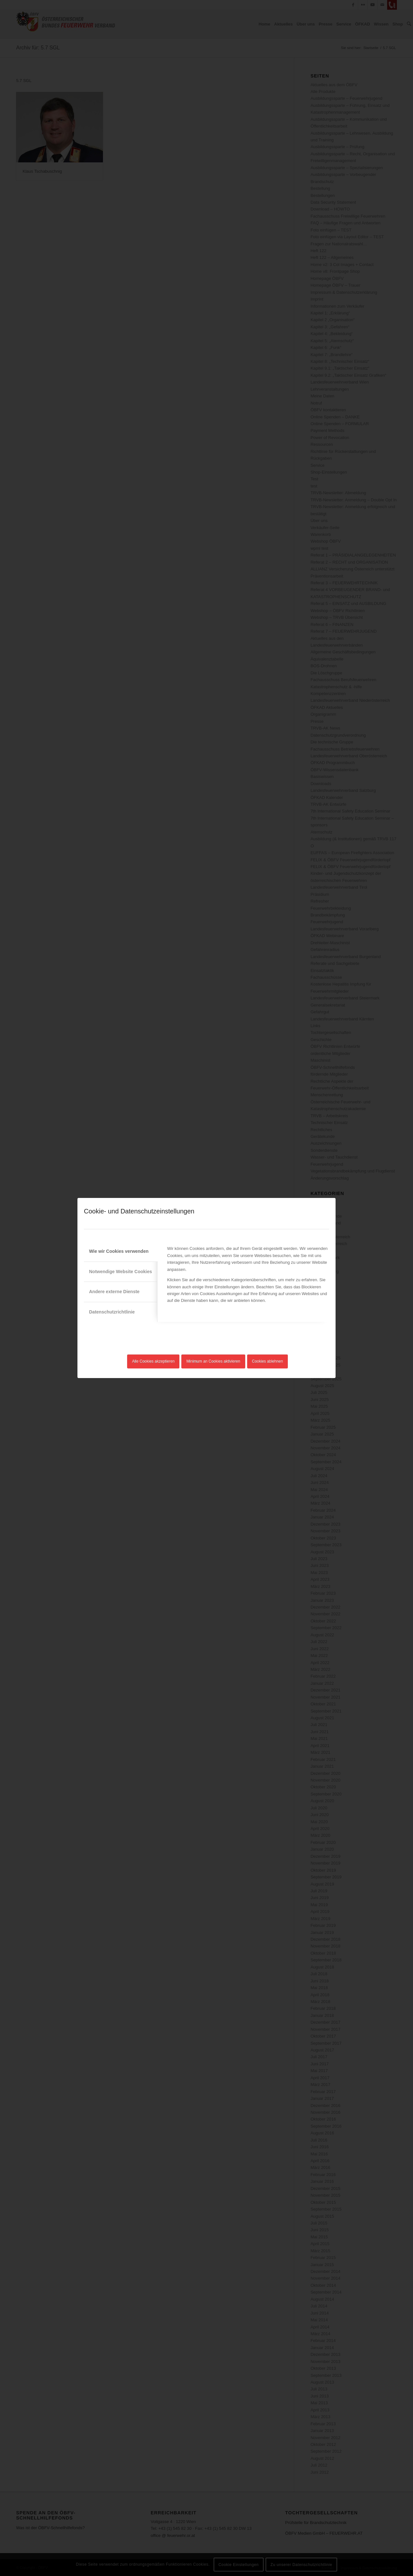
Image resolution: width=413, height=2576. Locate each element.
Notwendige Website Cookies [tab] (120, 1271)
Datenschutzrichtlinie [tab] (112, 1311)
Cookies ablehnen (267, 1361)
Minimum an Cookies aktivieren (213, 1361)
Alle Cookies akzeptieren (153, 1361)
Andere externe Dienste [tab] (114, 1291)
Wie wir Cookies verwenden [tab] (118, 1251)
